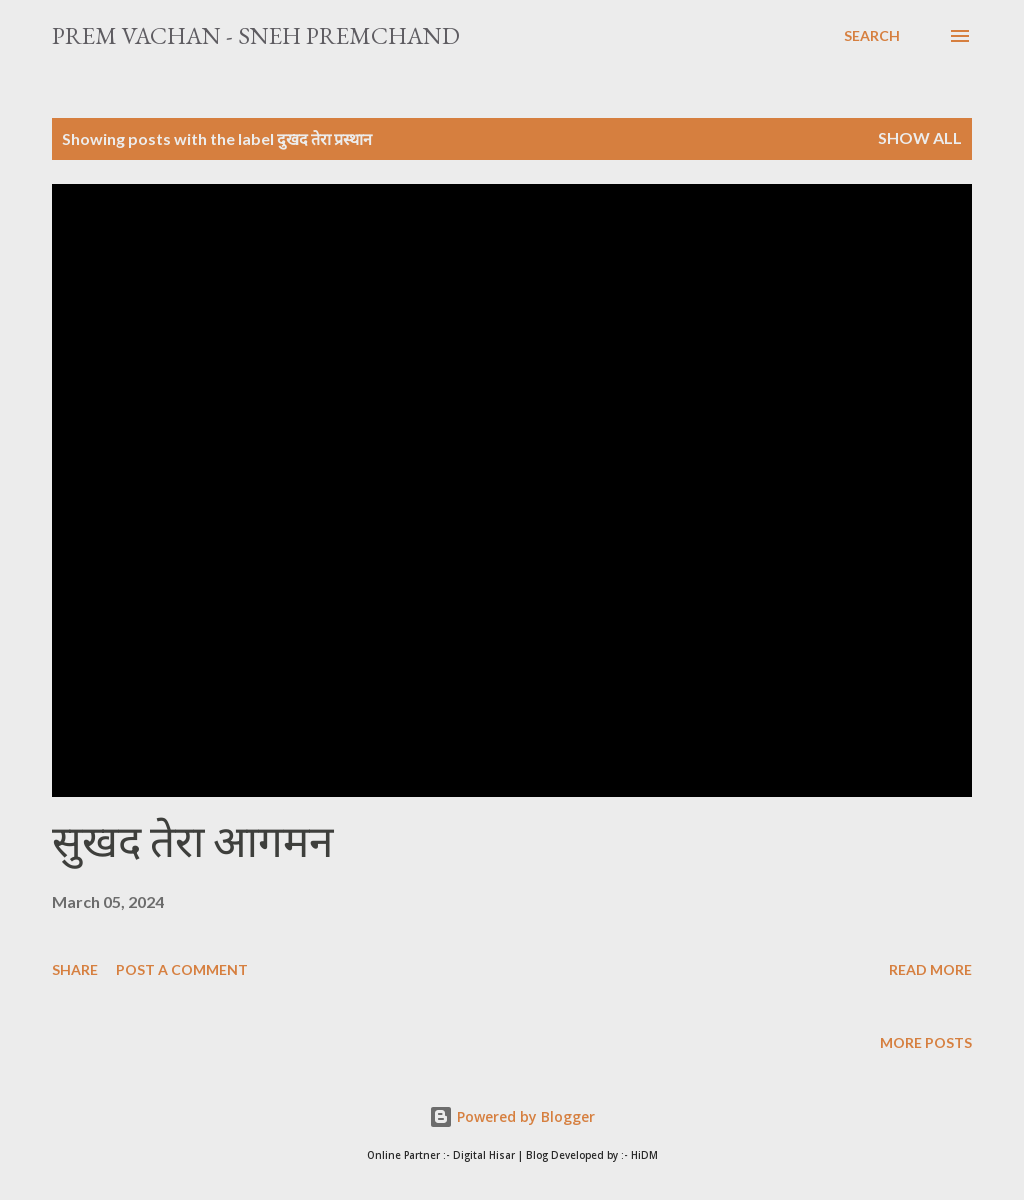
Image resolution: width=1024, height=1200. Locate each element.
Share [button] (75, 969)
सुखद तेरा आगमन (192, 841)
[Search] (872, 36)
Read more (930, 969)
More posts (926, 1042)
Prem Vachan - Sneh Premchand (256, 35)
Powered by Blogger (512, 1116)
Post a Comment (182, 969)
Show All (920, 137)
